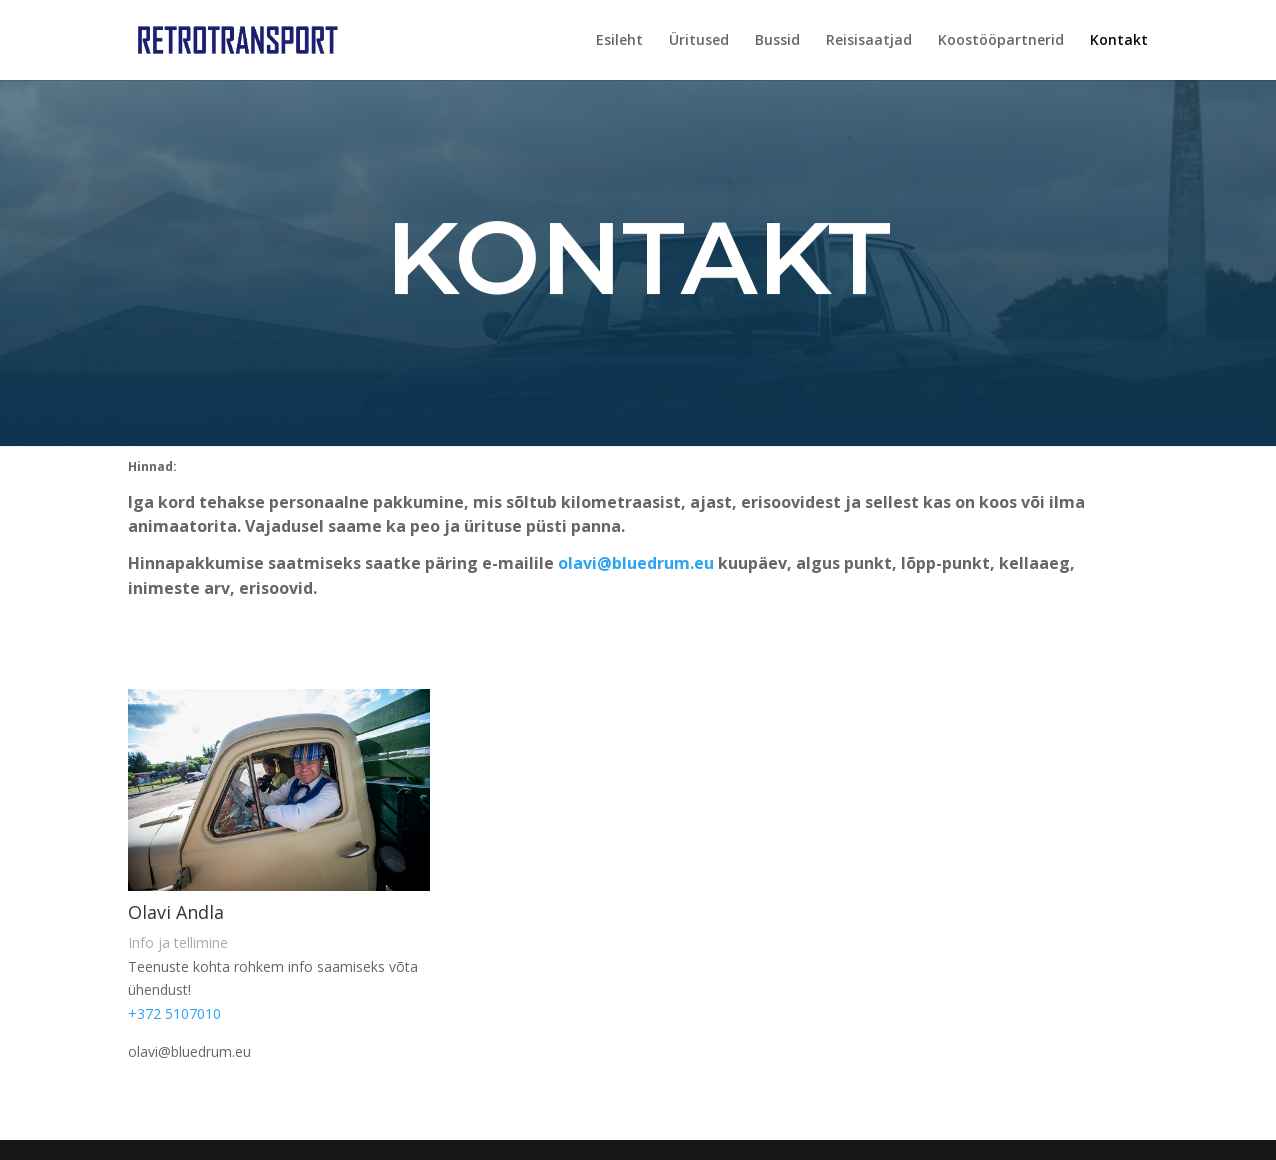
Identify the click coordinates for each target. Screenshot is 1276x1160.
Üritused (699, 41)
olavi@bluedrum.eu (636, 563)
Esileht (619, 41)
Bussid (777, 41)
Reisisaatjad (869, 41)
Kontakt (1119, 41)
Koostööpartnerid (1001, 41)
